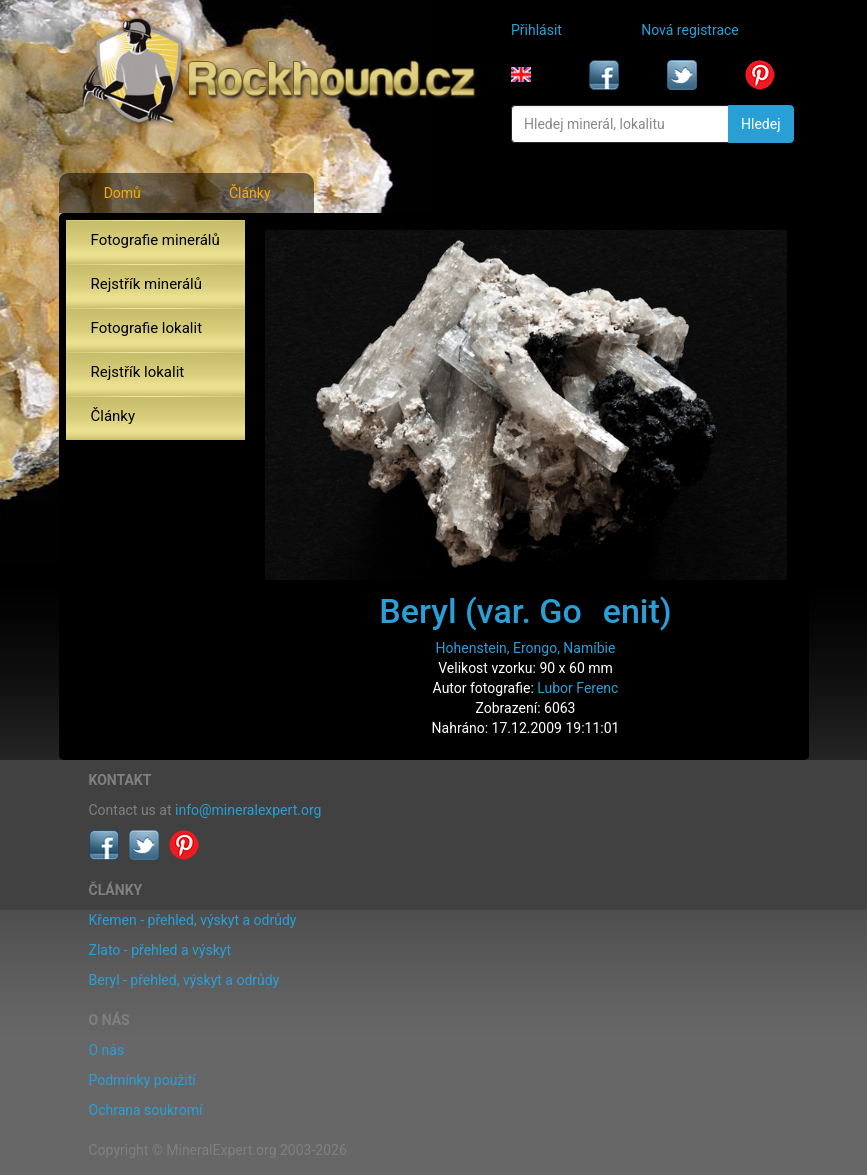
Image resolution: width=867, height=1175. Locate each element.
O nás (107, 1050)
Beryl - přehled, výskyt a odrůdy (184, 980)
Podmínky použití (142, 1080)
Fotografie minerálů (155, 240)
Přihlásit (536, 30)
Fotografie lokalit (147, 328)
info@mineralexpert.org (248, 810)
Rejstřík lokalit (138, 372)
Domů (122, 193)
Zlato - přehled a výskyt (160, 950)
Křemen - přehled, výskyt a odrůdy (193, 920)
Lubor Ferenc (577, 688)
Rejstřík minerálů (146, 284)
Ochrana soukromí (146, 1110)
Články (250, 193)
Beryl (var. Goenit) (525, 611)
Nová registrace (690, 30)
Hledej (760, 124)
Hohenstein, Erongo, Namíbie (526, 648)
